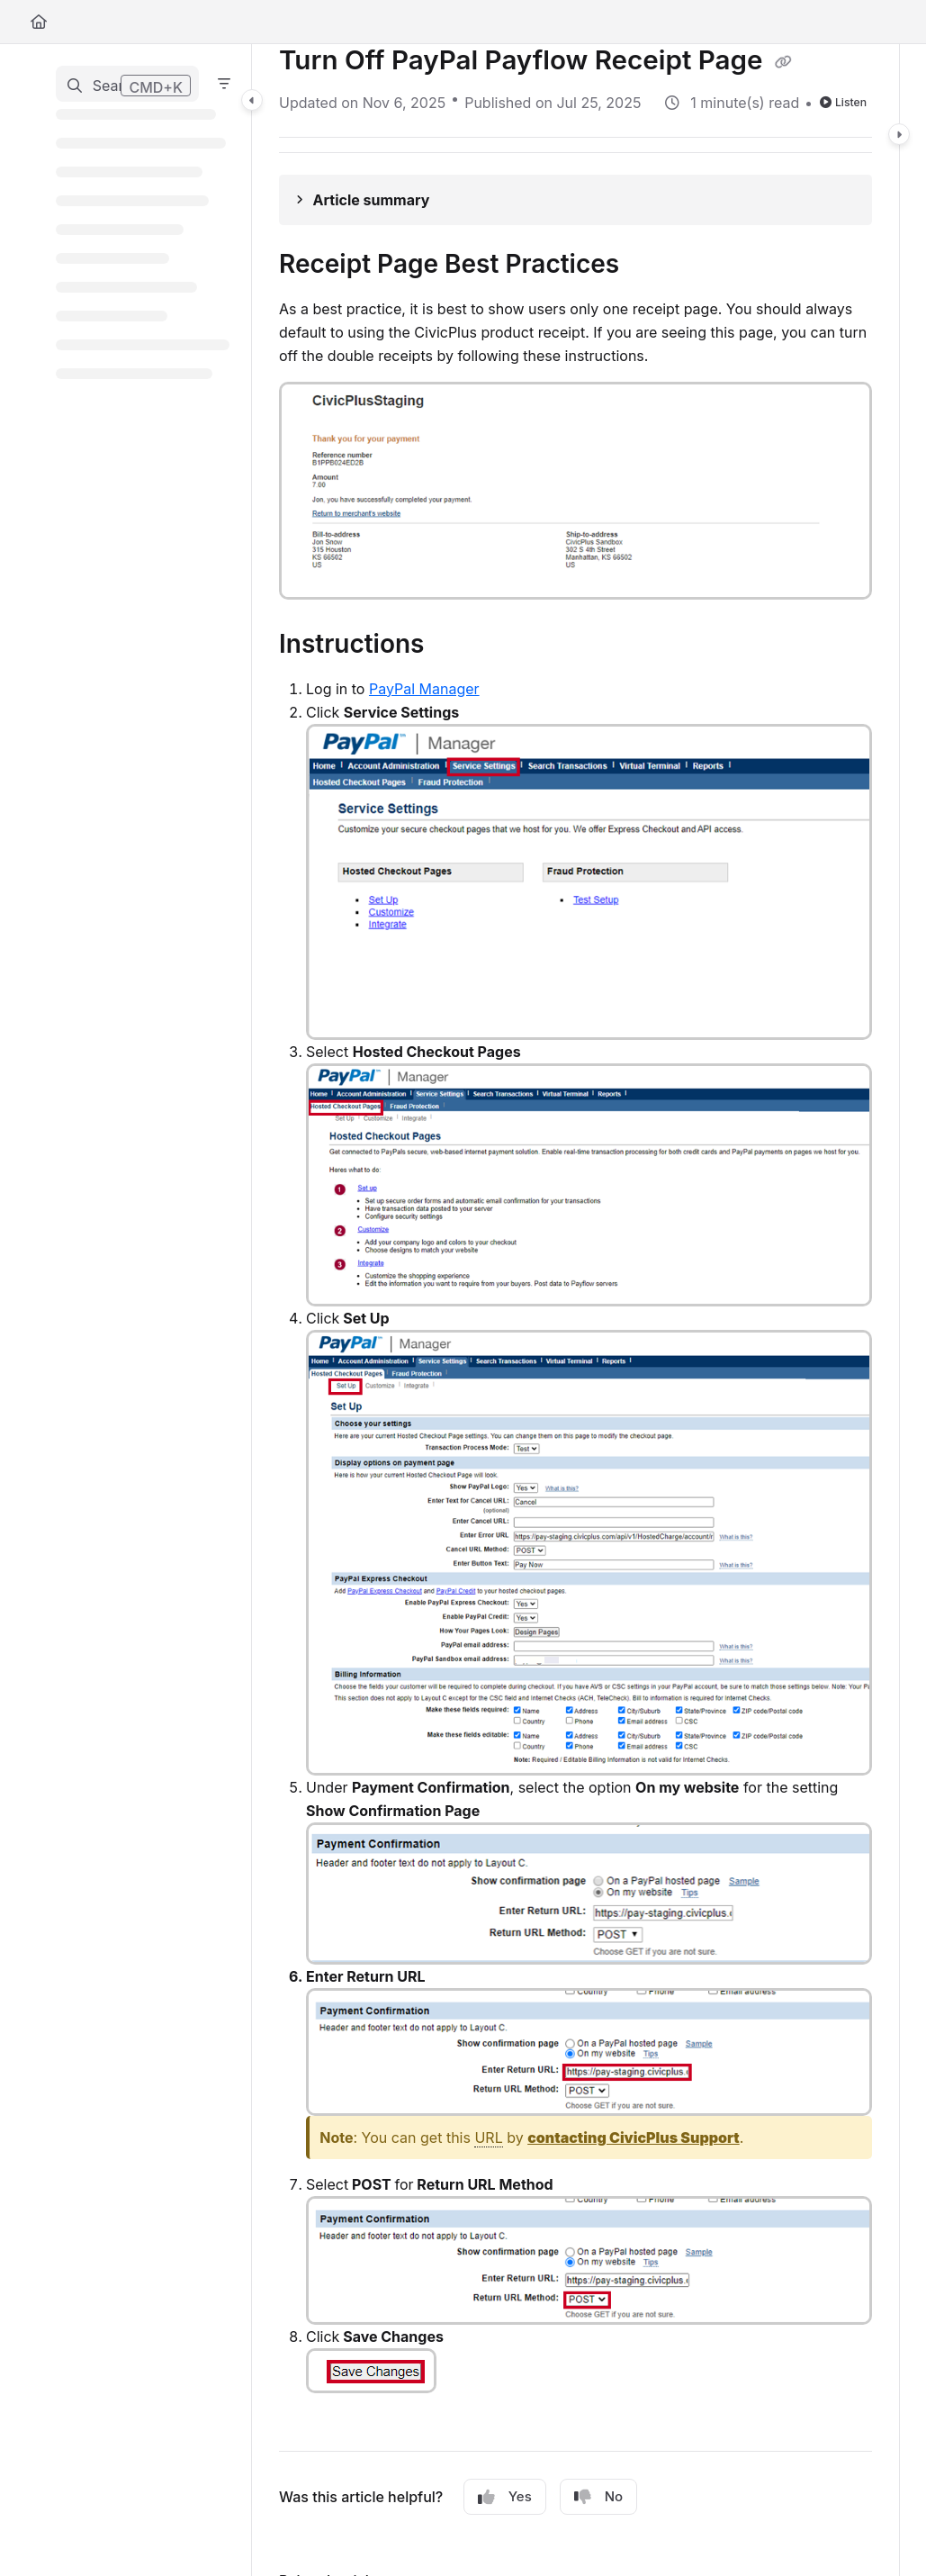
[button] (127, 84)
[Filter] (224, 84)
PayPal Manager (424, 689)
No (598, 2497)
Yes (505, 2497)
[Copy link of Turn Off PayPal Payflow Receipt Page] (783, 62)
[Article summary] (575, 200)
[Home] (39, 21)
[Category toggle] (252, 100)
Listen (843, 102)
